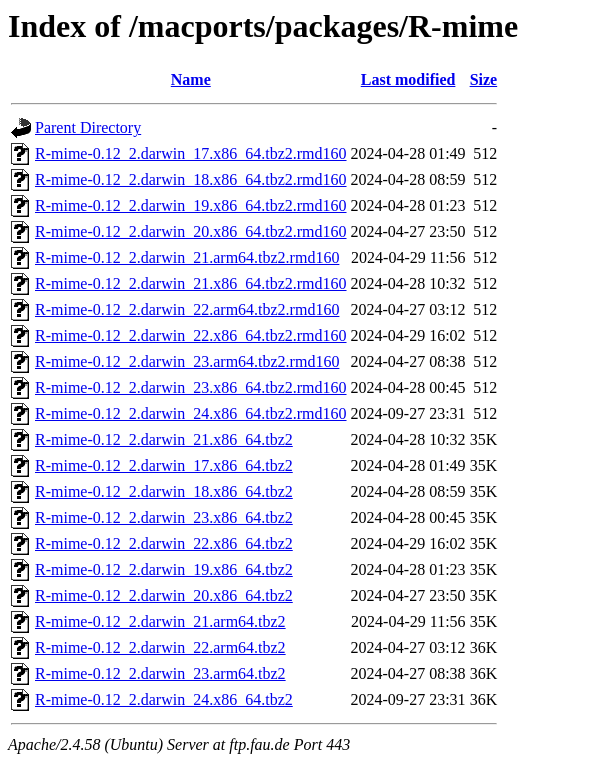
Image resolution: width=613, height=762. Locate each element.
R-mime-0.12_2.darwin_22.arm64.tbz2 (160, 647)
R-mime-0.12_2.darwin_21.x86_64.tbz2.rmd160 (191, 283)
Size (484, 79)
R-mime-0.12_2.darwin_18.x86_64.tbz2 (164, 491)
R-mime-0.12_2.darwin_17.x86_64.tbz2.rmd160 (191, 153)
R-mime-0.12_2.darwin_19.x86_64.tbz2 (164, 569)
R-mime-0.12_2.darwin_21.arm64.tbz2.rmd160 (187, 257)
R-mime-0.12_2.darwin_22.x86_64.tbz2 (164, 543)
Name (191, 79)
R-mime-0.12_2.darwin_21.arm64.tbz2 (160, 621)
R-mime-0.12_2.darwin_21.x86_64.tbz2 (164, 439)
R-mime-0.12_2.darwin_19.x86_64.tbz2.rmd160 (191, 205)
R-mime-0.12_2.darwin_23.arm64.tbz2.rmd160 (187, 361)
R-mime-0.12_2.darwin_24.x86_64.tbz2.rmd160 (191, 413)
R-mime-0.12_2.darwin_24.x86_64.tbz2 (164, 699)
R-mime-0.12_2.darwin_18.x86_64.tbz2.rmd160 (191, 179)
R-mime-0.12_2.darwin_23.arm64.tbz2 (160, 673)
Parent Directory (88, 127)
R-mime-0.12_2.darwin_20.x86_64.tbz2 (164, 595)
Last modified (408, 79)
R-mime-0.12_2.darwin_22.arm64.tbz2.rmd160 (187, 309)
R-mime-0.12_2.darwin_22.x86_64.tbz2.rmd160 (191, 335)
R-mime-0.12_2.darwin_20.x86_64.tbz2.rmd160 (191, 231)
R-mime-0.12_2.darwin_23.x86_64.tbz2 (164, 517)
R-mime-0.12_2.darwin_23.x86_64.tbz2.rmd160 (191, 387)
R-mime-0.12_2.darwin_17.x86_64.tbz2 (164, 465)
